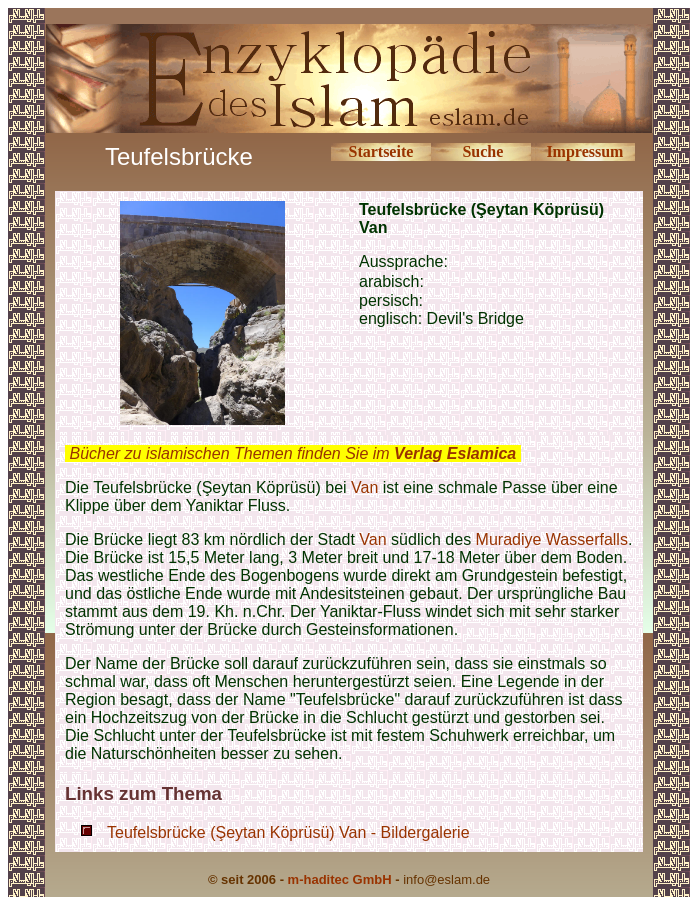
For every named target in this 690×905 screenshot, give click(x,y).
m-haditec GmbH (340, 879)
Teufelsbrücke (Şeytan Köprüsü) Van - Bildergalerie (288, 832)
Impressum (584, 151)
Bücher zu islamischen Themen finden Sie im (292, 453)
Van (364, 487)
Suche (482, 151)
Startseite (380, 151)
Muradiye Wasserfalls (552, 539)
